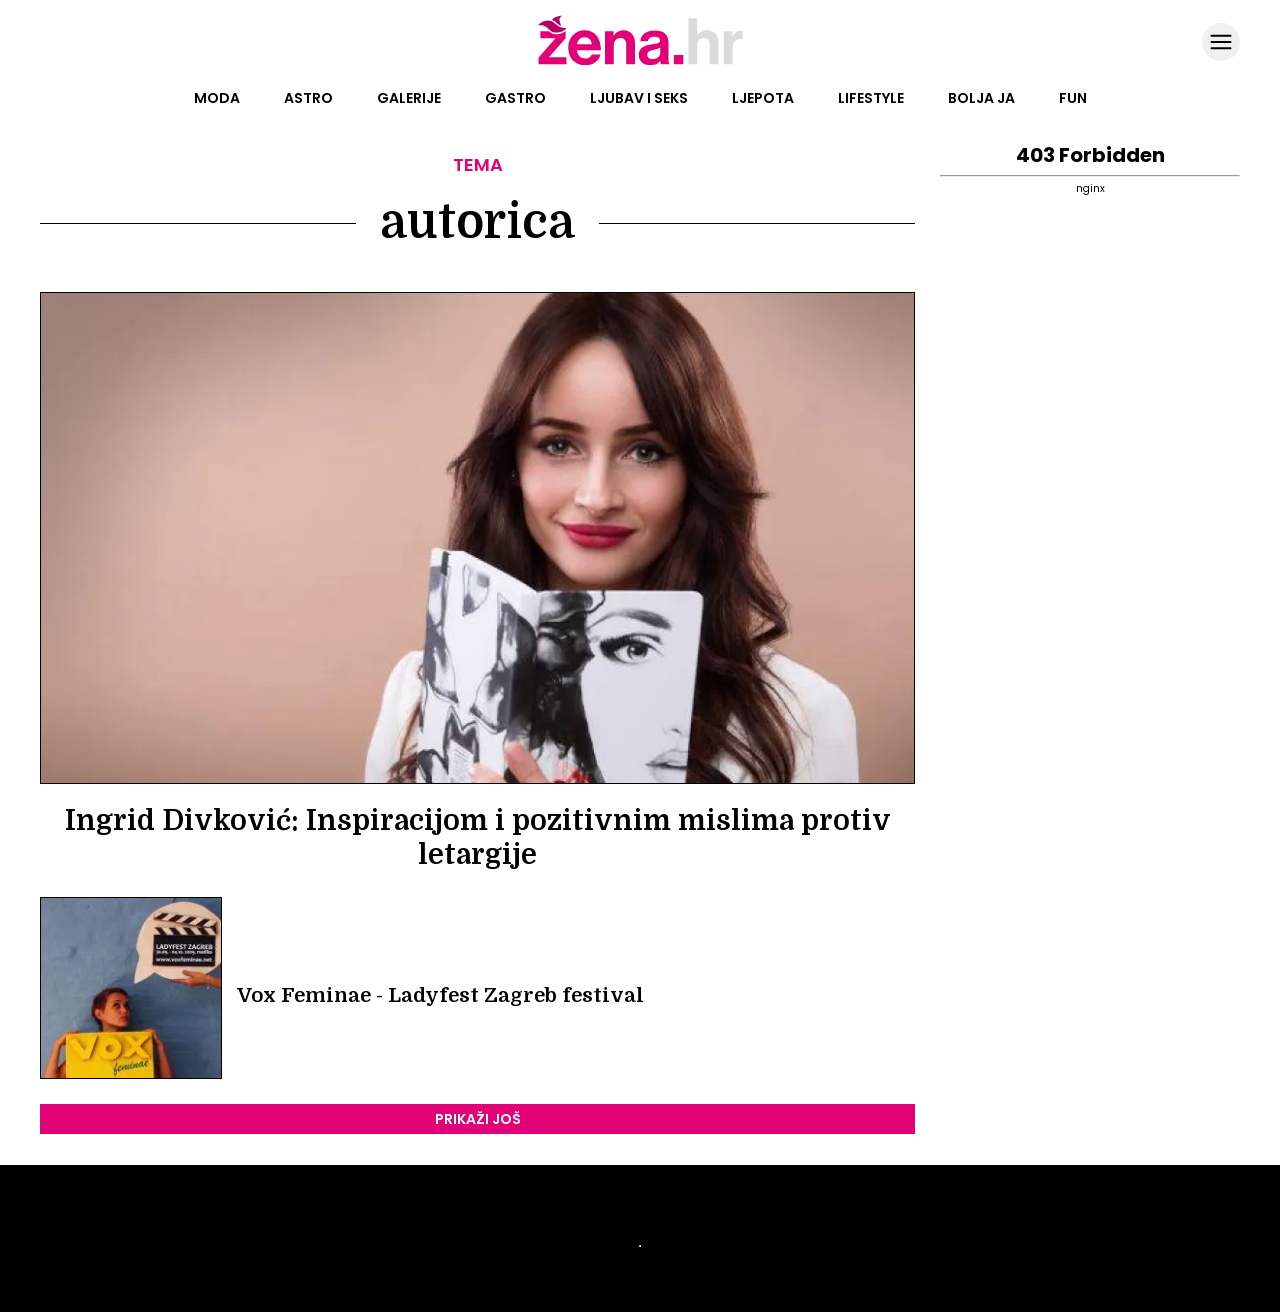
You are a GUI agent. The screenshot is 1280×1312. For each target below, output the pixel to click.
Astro (308, 98)
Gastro (515, 98)
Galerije (409, 98)
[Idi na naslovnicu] (640, 63)
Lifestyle (871, 98)
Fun (1073, 98)
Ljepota (763, 98)
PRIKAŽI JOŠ (478, 1119)
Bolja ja (981, 98)
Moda (217, 98)
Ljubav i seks (639, 98)
